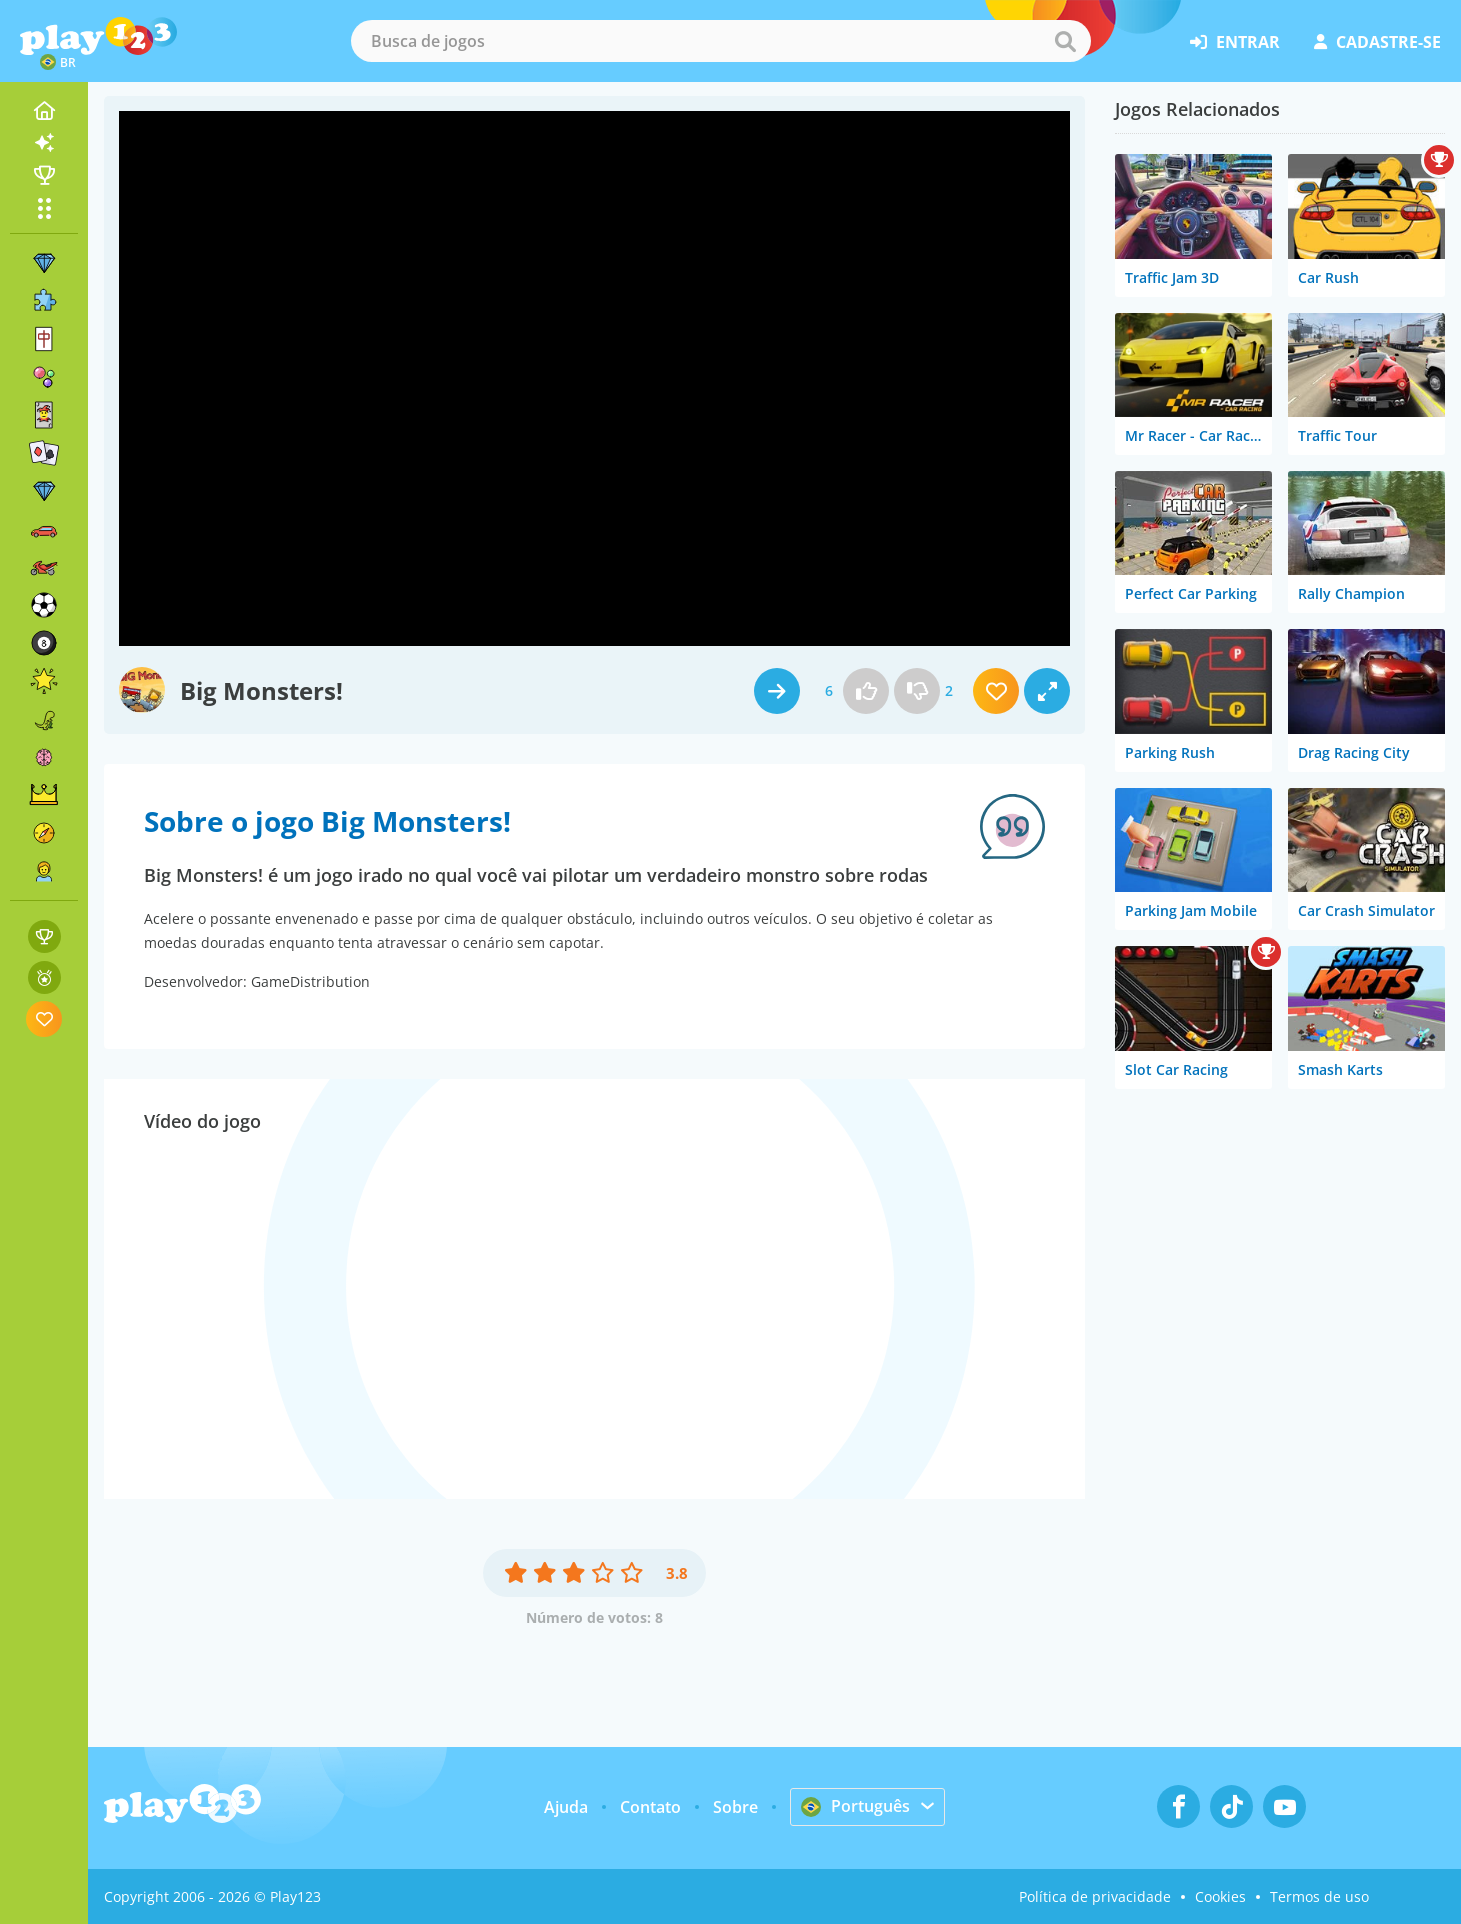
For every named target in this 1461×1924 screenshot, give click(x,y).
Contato (650, 1807)
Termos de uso (1319, 1896)
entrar (1235, 42)
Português (855, 1806)
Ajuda (566, 1807)
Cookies (1220, 1896)
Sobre (735, 1807)
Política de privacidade (1095, 1896)
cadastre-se (1377, 42)
